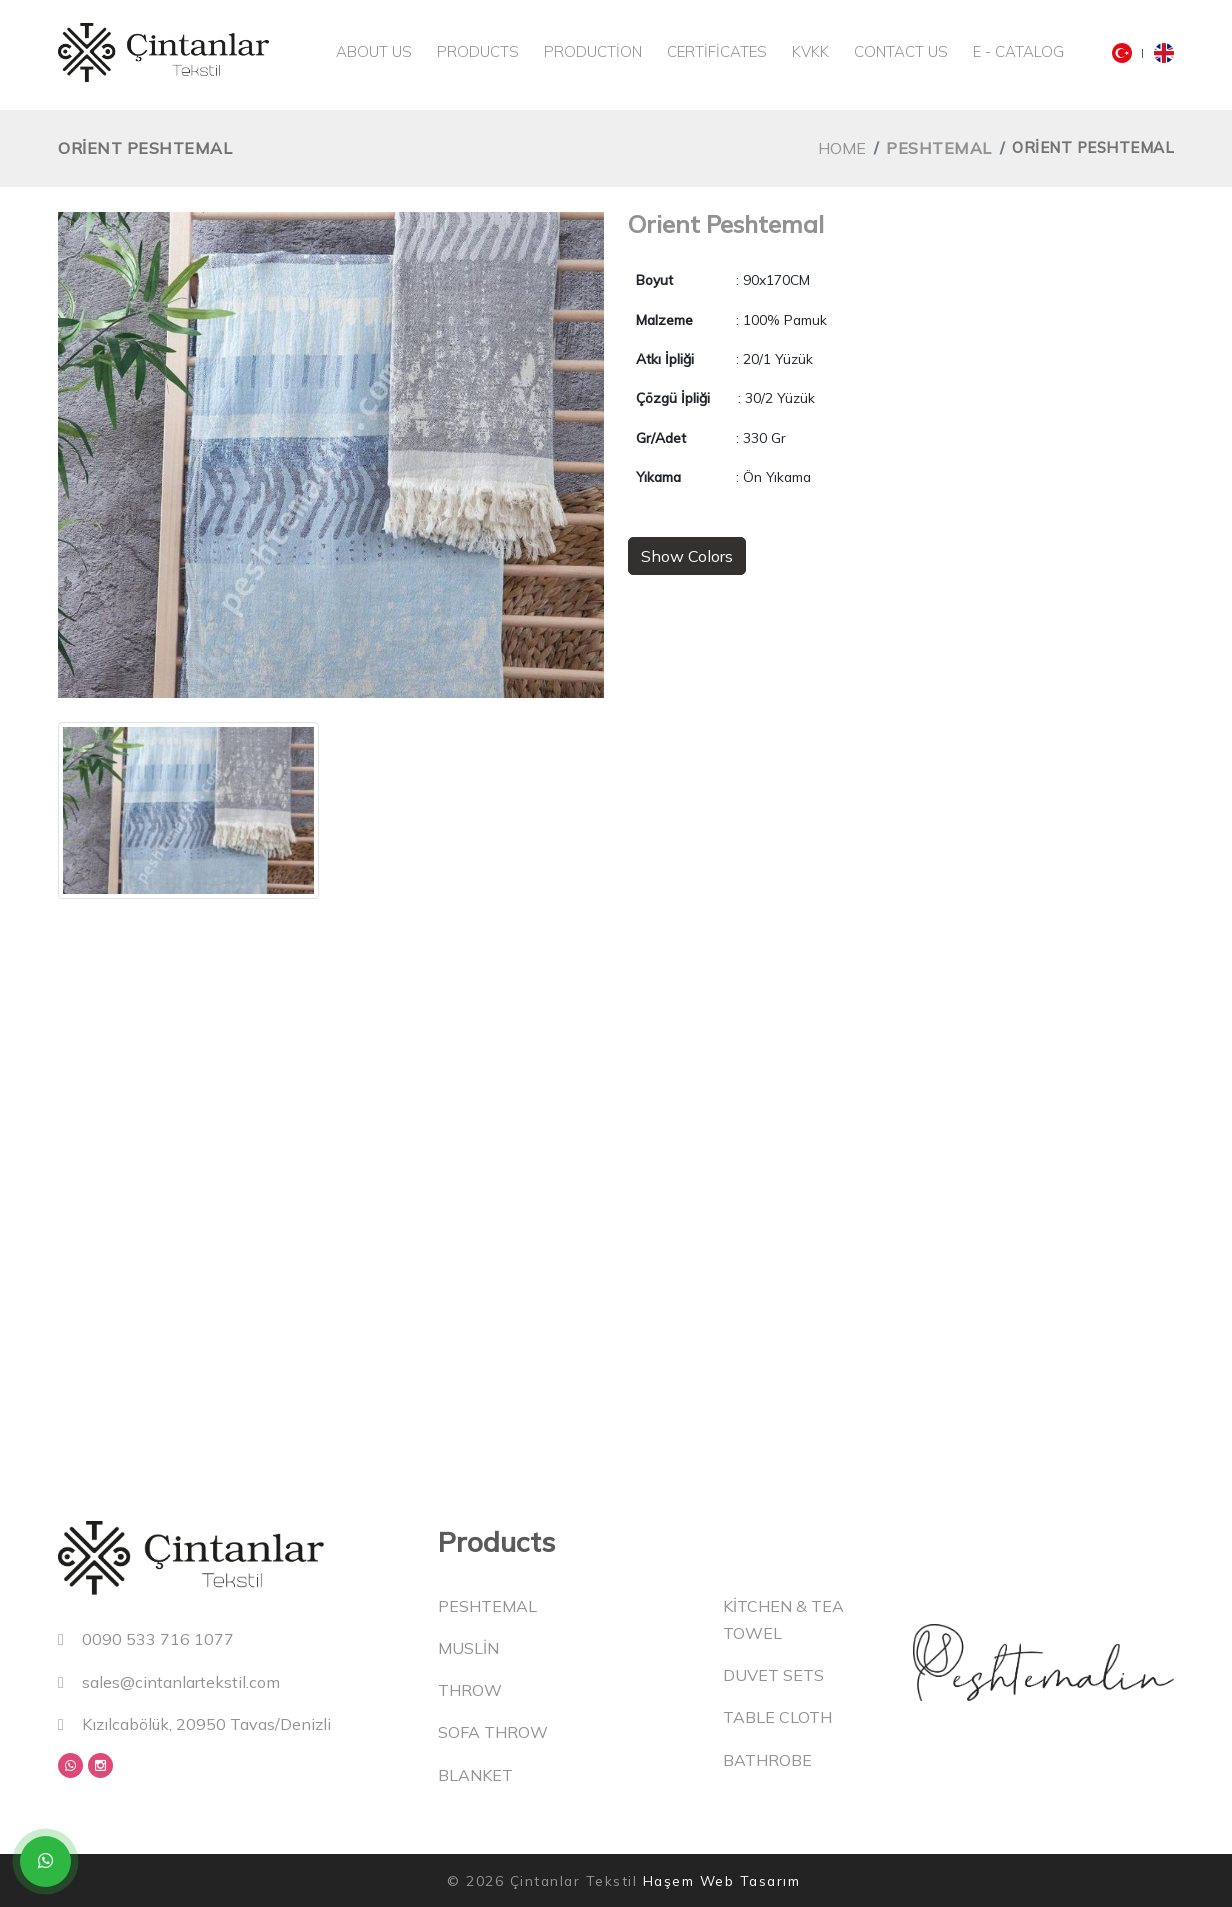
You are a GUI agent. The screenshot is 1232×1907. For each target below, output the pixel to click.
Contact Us (901, 51)
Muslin (468, 1648)
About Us (374, 51)
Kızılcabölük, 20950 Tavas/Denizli (194, 1724)
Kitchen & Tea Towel (783, 1619)
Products (478, 51)
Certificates (717, 51)
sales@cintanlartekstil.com (169, 1682)
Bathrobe (767, 1760)
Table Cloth (777, 1717)
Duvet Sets (773, 1675)
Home (842, 148)
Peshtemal (939, 148)
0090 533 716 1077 (146, 1639)
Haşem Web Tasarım (722, 1880)
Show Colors (687, 556)
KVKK (810, 51)
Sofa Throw (493, 1732)
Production (593, 51)
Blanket (475, 1775)
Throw (470, 1690)
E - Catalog (1018, 51)
